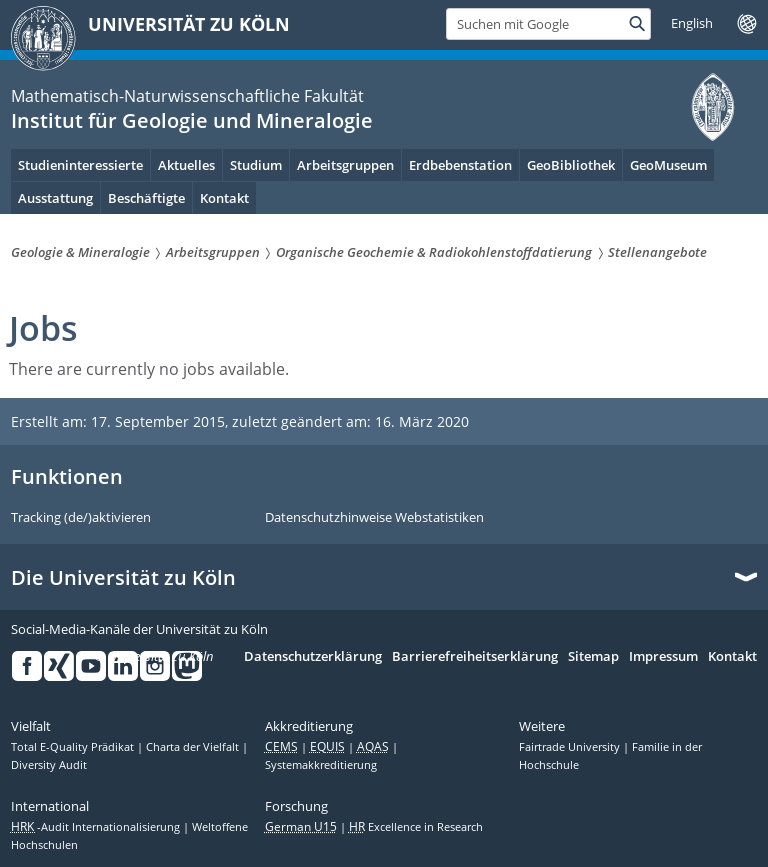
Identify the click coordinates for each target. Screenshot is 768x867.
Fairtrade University (571, 747)
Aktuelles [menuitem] (186, 165)
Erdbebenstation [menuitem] (460, 165)
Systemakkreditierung (321, 765)
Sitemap (593, 657)
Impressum (663, 657)
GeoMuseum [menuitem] (668, 165)
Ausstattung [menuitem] (55, 198)
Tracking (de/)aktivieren (81, 518)
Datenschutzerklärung (313, 657)
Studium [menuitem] (256, 165)
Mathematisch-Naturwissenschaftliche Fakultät (187, 96)
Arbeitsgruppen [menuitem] (345, 165)
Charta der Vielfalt (194, 747)
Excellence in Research (416, 827)
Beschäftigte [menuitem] (146, 198)
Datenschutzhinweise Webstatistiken (374, 518)
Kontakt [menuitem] (224, 198)
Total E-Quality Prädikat (74, 747)
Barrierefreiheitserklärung (475, 657)
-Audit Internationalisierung (97, 827)
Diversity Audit (49, 765)
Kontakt (732, 657)
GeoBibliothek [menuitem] (571, 165)
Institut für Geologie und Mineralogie (192, 120)
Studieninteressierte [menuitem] (80, 165)
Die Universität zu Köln (123, 578)
